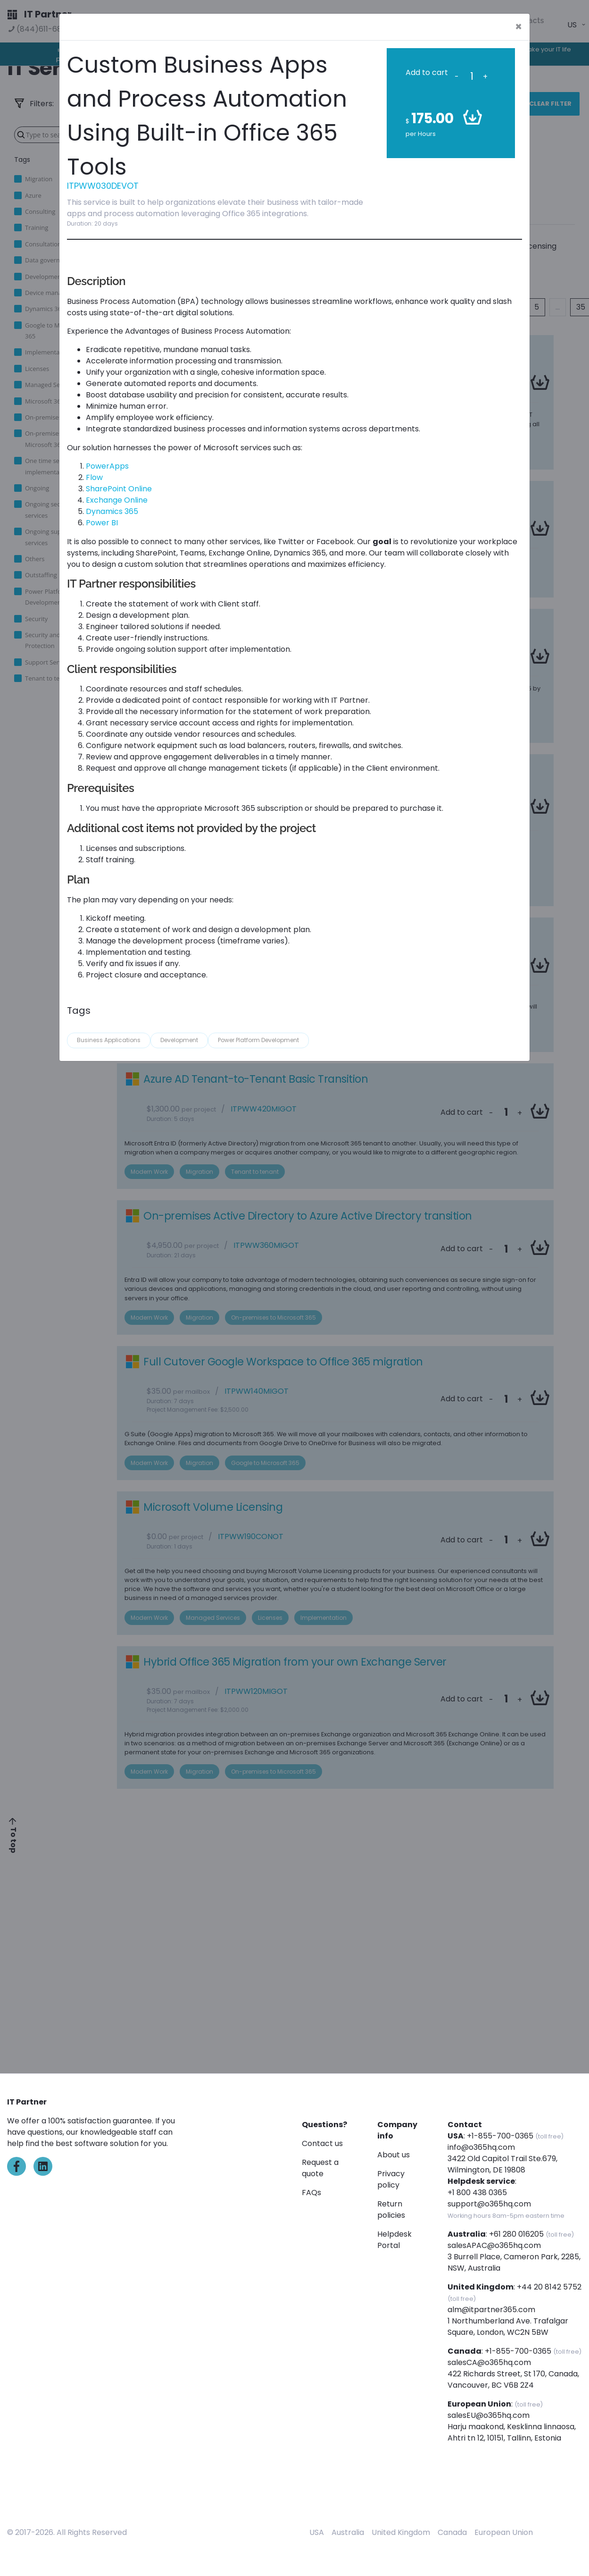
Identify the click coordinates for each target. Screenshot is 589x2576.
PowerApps (107, 466)
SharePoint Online (119, 488)
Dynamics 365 (112, 511)
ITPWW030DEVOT (103, 186)
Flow (95, 477)
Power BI (102, 522)
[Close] (518, 27)
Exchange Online (117, 500)
